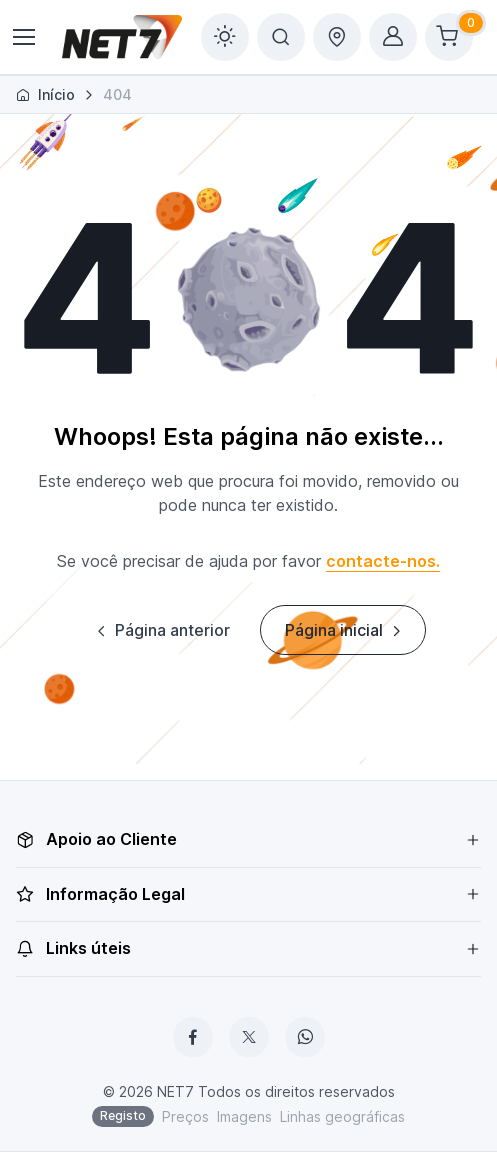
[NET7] (122, 37)
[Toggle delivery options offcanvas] (337, 37)
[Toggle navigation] (23, 37)
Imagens (244, 1116)
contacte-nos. (383, 561)
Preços (185, 1116)
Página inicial (345, 630)
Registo (123, 1115)
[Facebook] (193, 1037)
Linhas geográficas (342, 1116)
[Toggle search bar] (281, 37)
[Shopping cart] (449, 37)
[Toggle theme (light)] (225, 37)
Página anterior (161, 630)
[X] (249, 1037)
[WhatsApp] (305, 1037)
